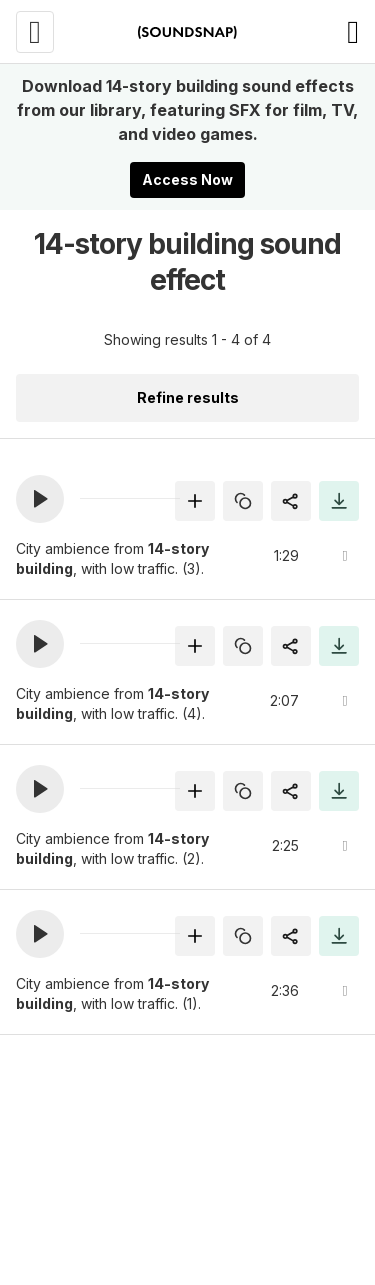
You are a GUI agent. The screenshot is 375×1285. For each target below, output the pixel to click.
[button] (40, 499)
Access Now (187, 179)
